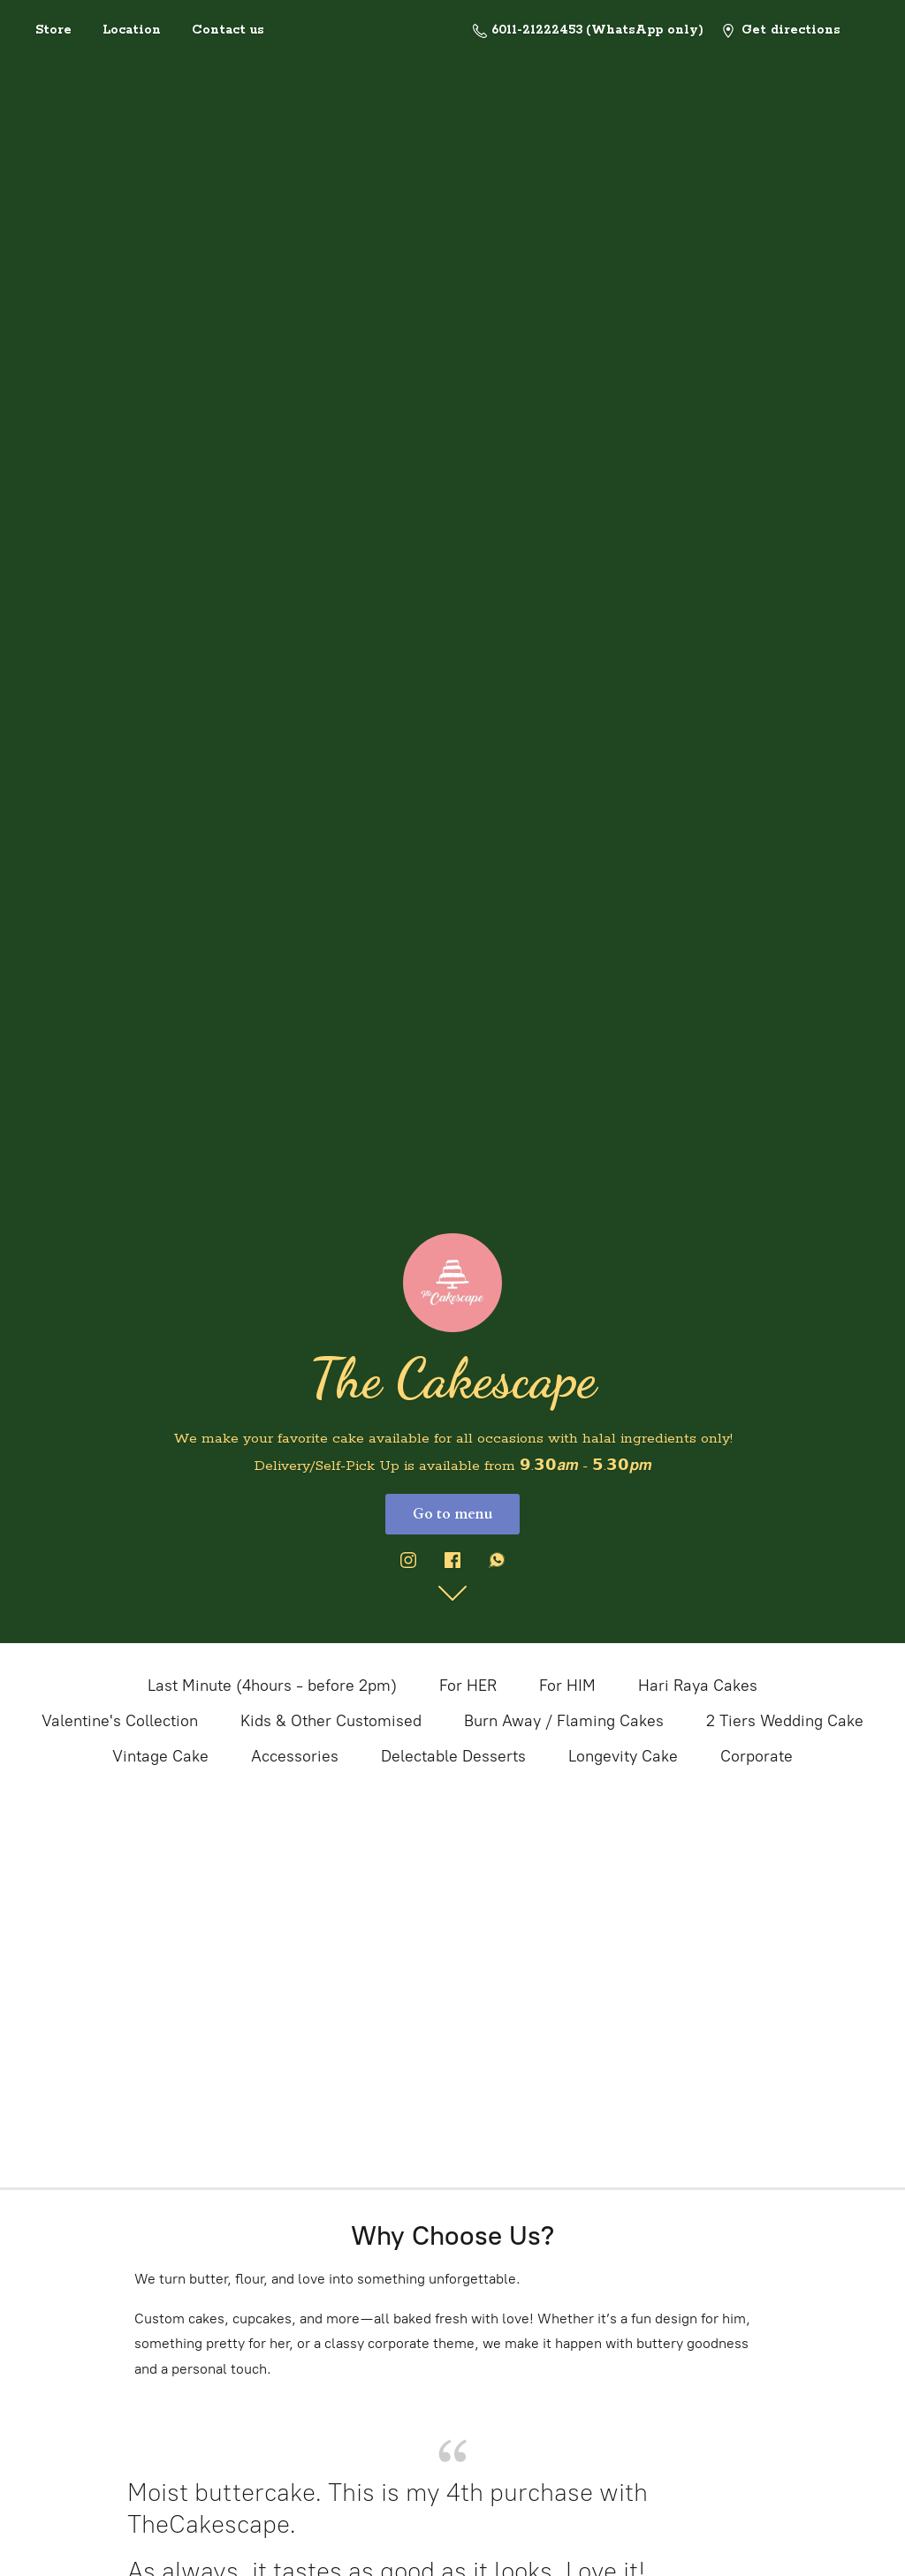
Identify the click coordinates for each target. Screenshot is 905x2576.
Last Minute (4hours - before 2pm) (272, 1685)
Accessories (294, 1756)
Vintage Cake (160, 1756)
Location (132, 30)
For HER (468, 1685)
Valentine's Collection (120, 1721)
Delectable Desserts (453, 1756)
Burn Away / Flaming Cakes (564, 1721)
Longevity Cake (623, 1756)
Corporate (756, 1756)
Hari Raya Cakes (697, 1685)
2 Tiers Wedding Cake (784, 1721)
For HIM (567, 1685)
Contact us (228, 30)
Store (53, 30)
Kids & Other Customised (331, 1721)
